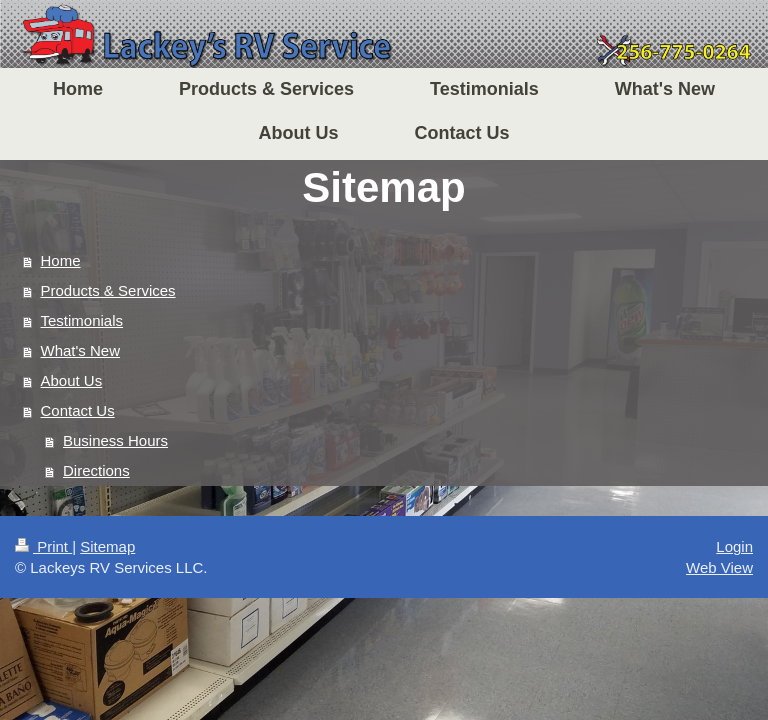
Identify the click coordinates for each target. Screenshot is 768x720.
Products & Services (108, 290)
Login (734, 546)
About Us (72, 380)
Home (61, 260)
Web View (719, 567)
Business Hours (115, 440)
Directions (96, 470)
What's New (81, 350)
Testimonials (82, 320)
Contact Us (78, 410)
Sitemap (107, 546)
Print (43, 546)
